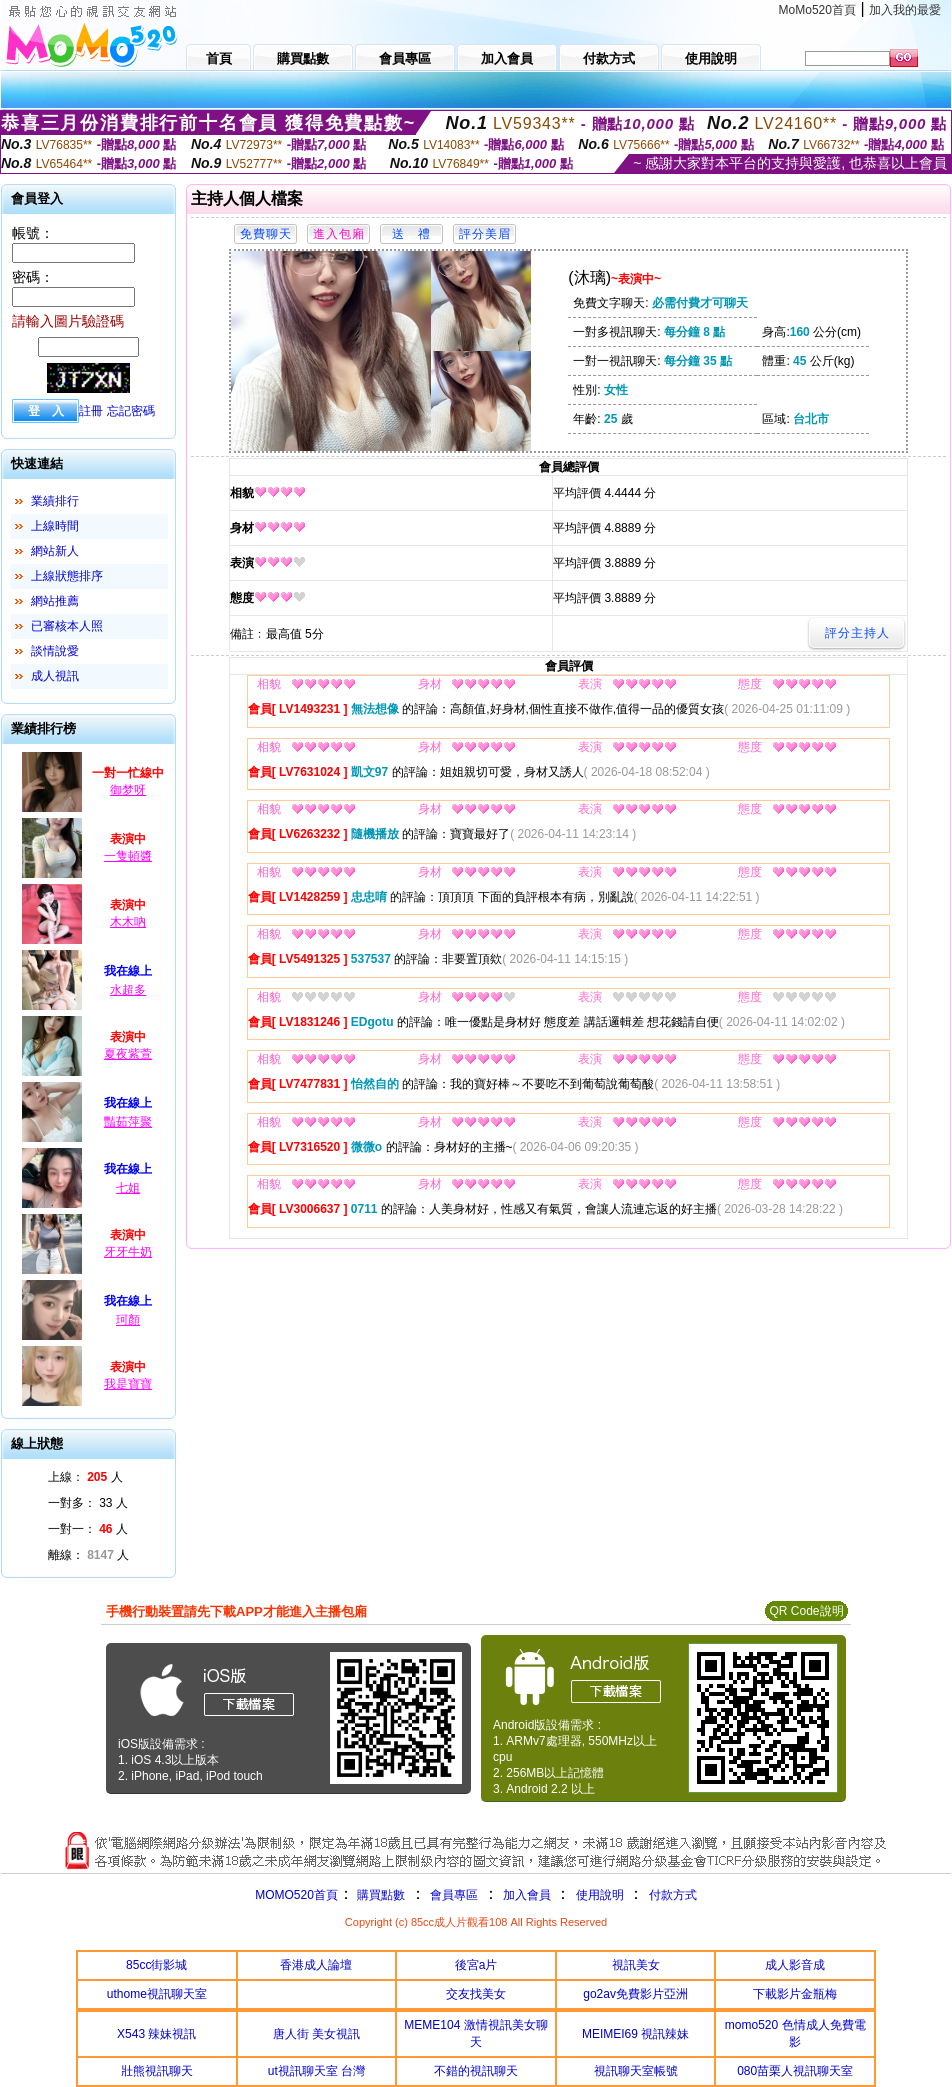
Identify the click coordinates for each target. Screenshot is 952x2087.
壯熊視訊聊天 (157, 2071)
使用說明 (600, 1895)
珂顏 (128, 1320)
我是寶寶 (128, 1384)
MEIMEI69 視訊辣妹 (635, 2034)
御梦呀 (128, 790)
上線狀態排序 (67, 576)
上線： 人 (85, 1477)
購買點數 (379, 1895)
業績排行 (55, 501)
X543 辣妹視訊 (156, 2034)
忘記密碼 (131, 411)
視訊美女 (636, 1965)
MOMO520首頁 (296, 1895)
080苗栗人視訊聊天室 (795, 2071)
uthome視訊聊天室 (157, 1994)
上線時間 (55, 526)
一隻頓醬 (128, 856)
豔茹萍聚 (128, 1122)
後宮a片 (476, 1965)
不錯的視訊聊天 (476, 2071)
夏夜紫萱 (128, 1054)
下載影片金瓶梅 (795, 1994)
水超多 (128, 990)
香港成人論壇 (316, 1965)
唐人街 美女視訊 (316, 2034)
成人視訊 (55, 676)
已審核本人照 (67, 626)
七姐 (128, 1188)
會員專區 (454, 1895)
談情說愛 (55, 651)
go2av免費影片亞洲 (635, 1994)
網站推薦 (55, 601)
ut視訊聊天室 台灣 (316, 2071)
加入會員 (527, 1895)
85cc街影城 (156, 1965)
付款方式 (673, 1895)
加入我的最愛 (905, 10)
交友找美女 (476, 1994)
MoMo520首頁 (817, 10)
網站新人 (55, 551)
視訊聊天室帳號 (636, 2071)
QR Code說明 (806, 1611)
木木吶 (128, 922)
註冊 (91, 411)
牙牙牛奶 (128, 1252)
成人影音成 (795, 1965)
